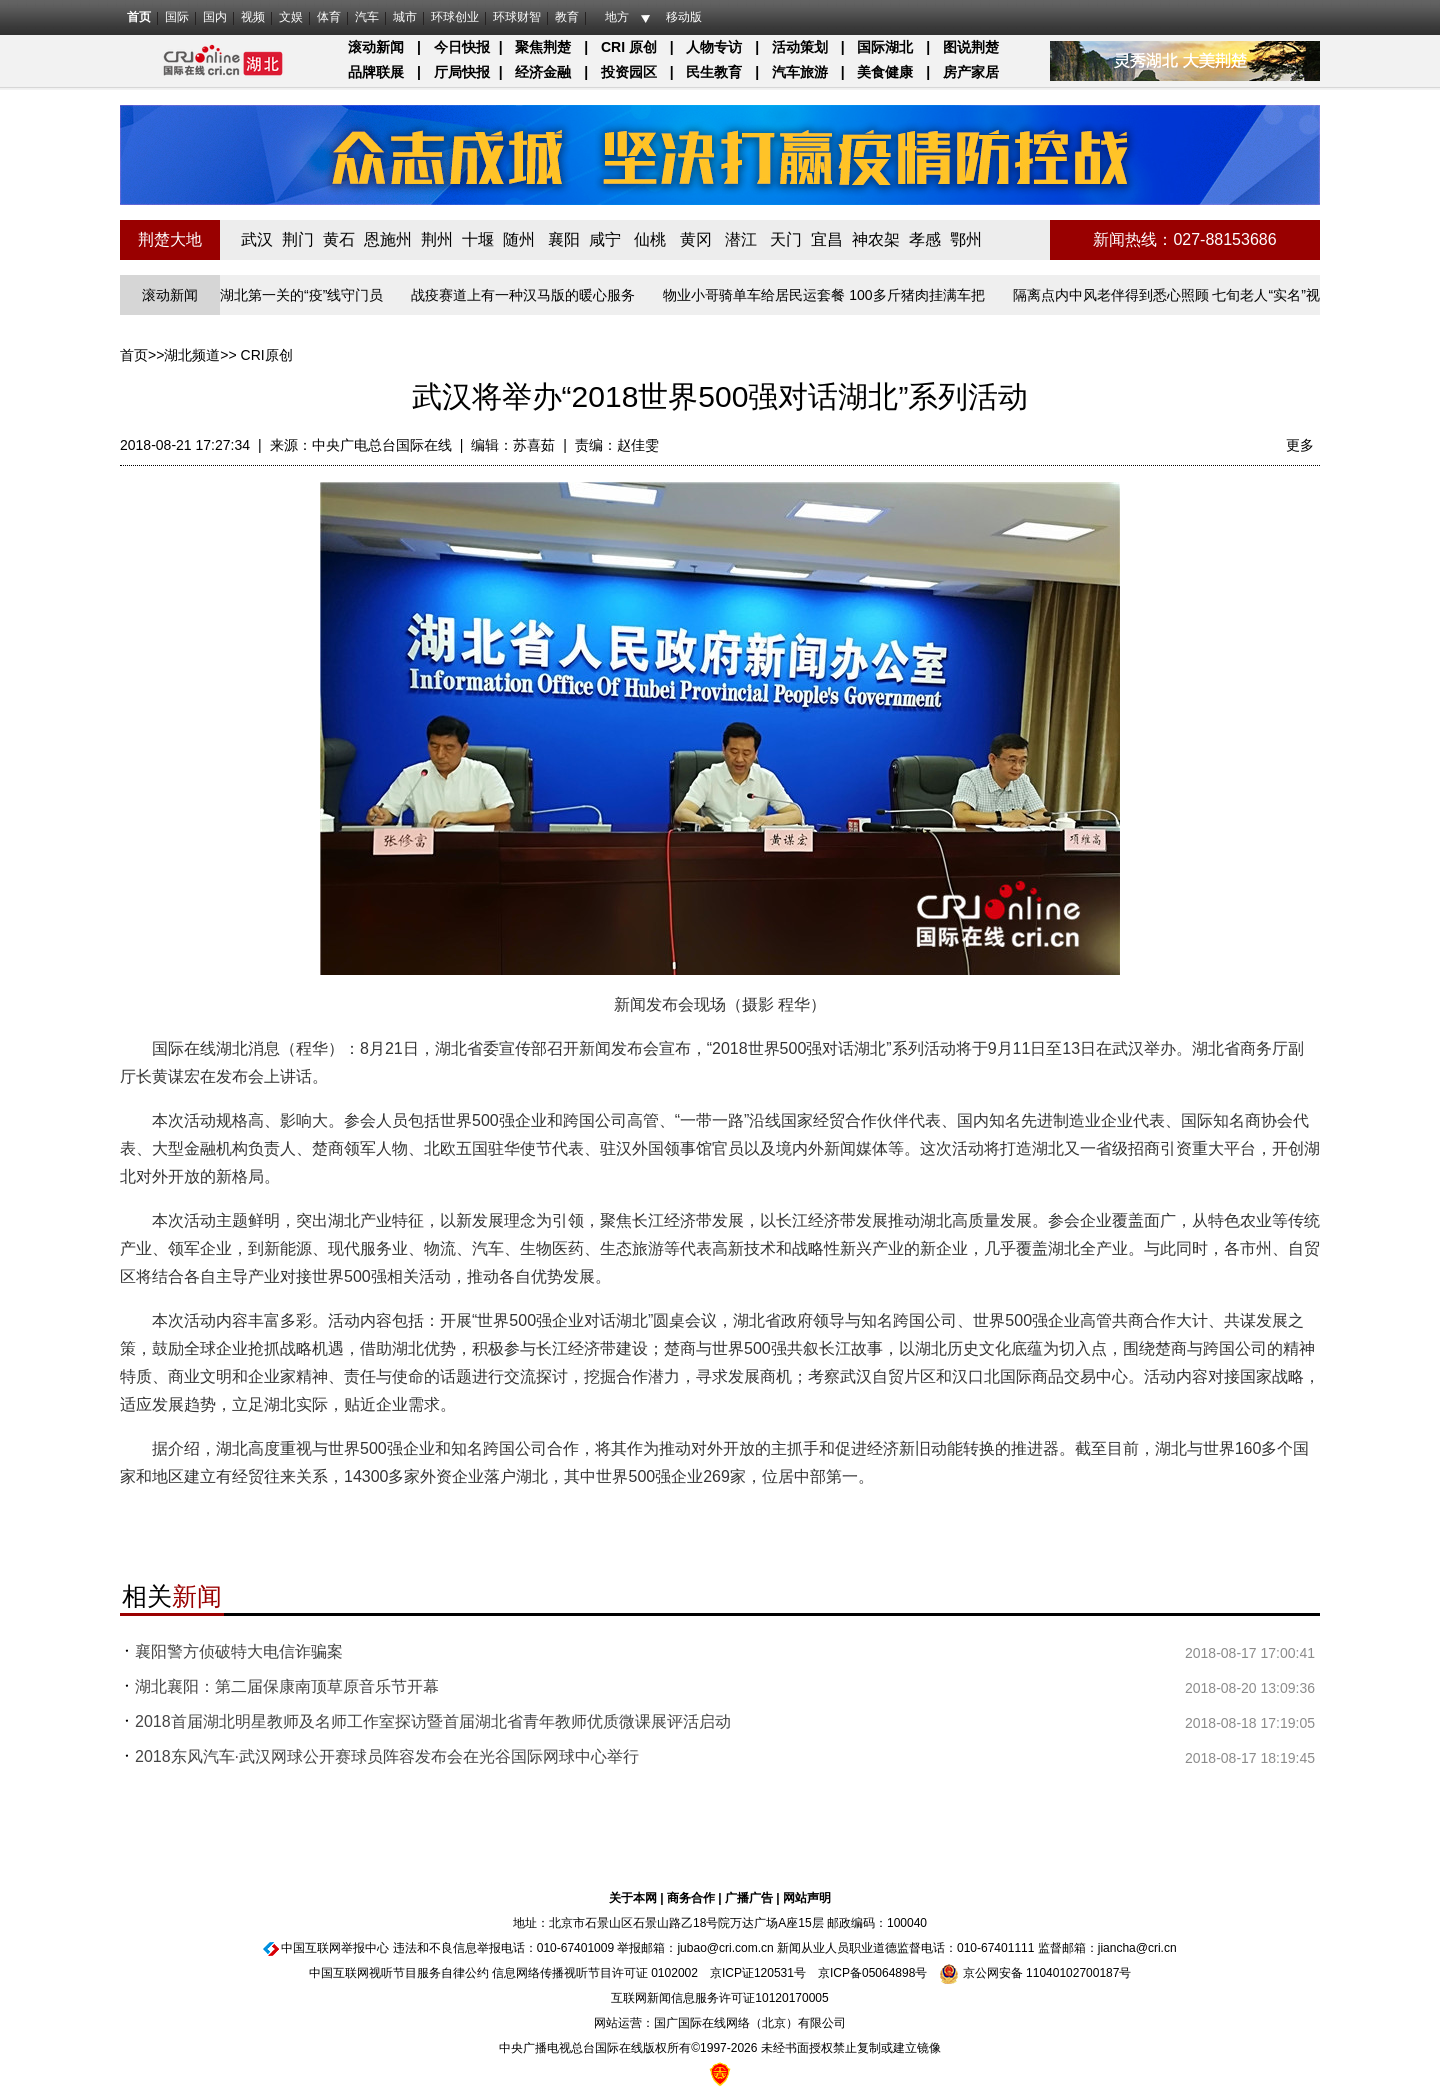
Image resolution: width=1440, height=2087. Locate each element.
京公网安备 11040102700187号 (1035, 1973)
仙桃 (650, 239)
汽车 (367, 17)
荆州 (437, 239)
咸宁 (605, 239)
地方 (617, 17)
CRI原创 (267, 355)
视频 (253, 17)
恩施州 (388, 239)
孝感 (925, 239)
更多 (1300, 445)
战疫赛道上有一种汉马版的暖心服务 (526, 295)
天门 (786, 239)
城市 (405, 17)
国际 (177, 17)
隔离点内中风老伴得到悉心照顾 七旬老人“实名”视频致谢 (1190, 295)
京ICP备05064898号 (872, 1973)
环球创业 (455, 17)
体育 (329, 17)
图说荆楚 (971, 47)
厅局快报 (462, 72)
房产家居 (971, 72)
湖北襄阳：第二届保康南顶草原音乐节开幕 (287, 1686)
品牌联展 (376, 72)
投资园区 (629, 72)
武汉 (257, 239)
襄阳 (564, 239)
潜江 (741, 239)
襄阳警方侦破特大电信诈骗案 (239, 1651)
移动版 (684, 17)
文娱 (291, 17)
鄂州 (966, 239)
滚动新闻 (376, 47)
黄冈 (696, 239)
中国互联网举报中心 (335, 1948)
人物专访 (714, 47)
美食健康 (885, 72)
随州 (519, 239)
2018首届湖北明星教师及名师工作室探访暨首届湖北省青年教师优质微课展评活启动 (433, 1721)
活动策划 (800, 47)
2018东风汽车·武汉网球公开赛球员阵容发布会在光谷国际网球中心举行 (387, 1756)
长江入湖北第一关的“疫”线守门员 (283, 295)
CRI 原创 (629, 47)
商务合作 (691, 1898)
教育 (567, 17)
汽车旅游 (800, 72)
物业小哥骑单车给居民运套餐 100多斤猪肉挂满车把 (826, 295)
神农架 (876, 239)
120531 (774, 1973)
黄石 (339, 239)
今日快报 (462, 47)
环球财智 (517, 17)
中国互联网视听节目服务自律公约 (399, 1973)
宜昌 (827, 239)
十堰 (478, 239)
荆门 (298, 239)
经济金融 (543, 72)
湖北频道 (192, 355)
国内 (215, 17)
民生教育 (714, 72)
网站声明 (807, 1898)
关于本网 (633, 1898)
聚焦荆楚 (543, 47)
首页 (139, 17)
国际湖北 (885, 47)
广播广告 (749, 1898)
